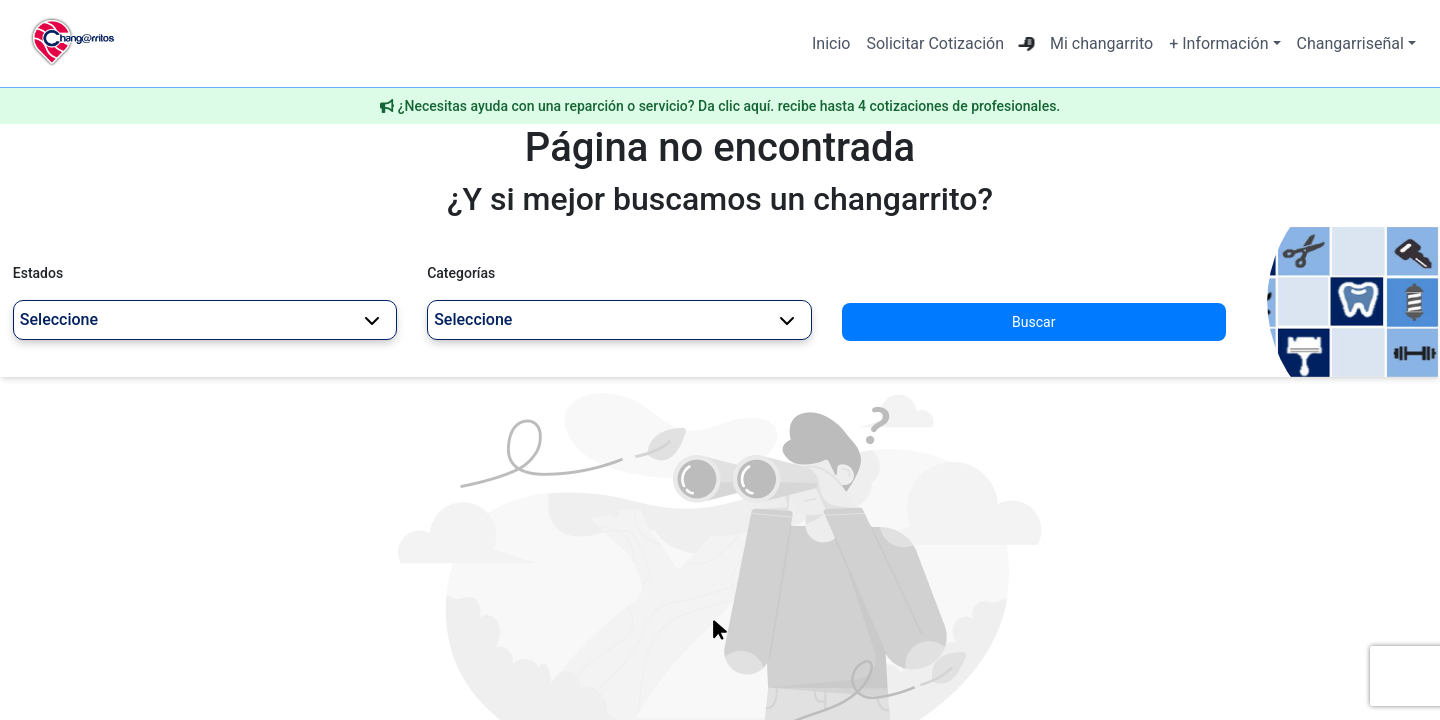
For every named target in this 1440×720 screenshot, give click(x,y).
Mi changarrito (1101, 43)
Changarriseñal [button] (1350, 43)
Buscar (1033, 322)
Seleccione (200, 319)
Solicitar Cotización (935, 43)
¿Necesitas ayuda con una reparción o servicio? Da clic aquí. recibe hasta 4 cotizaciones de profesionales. (729, 106)
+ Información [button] (1218, 43)
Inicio (831, 43)
